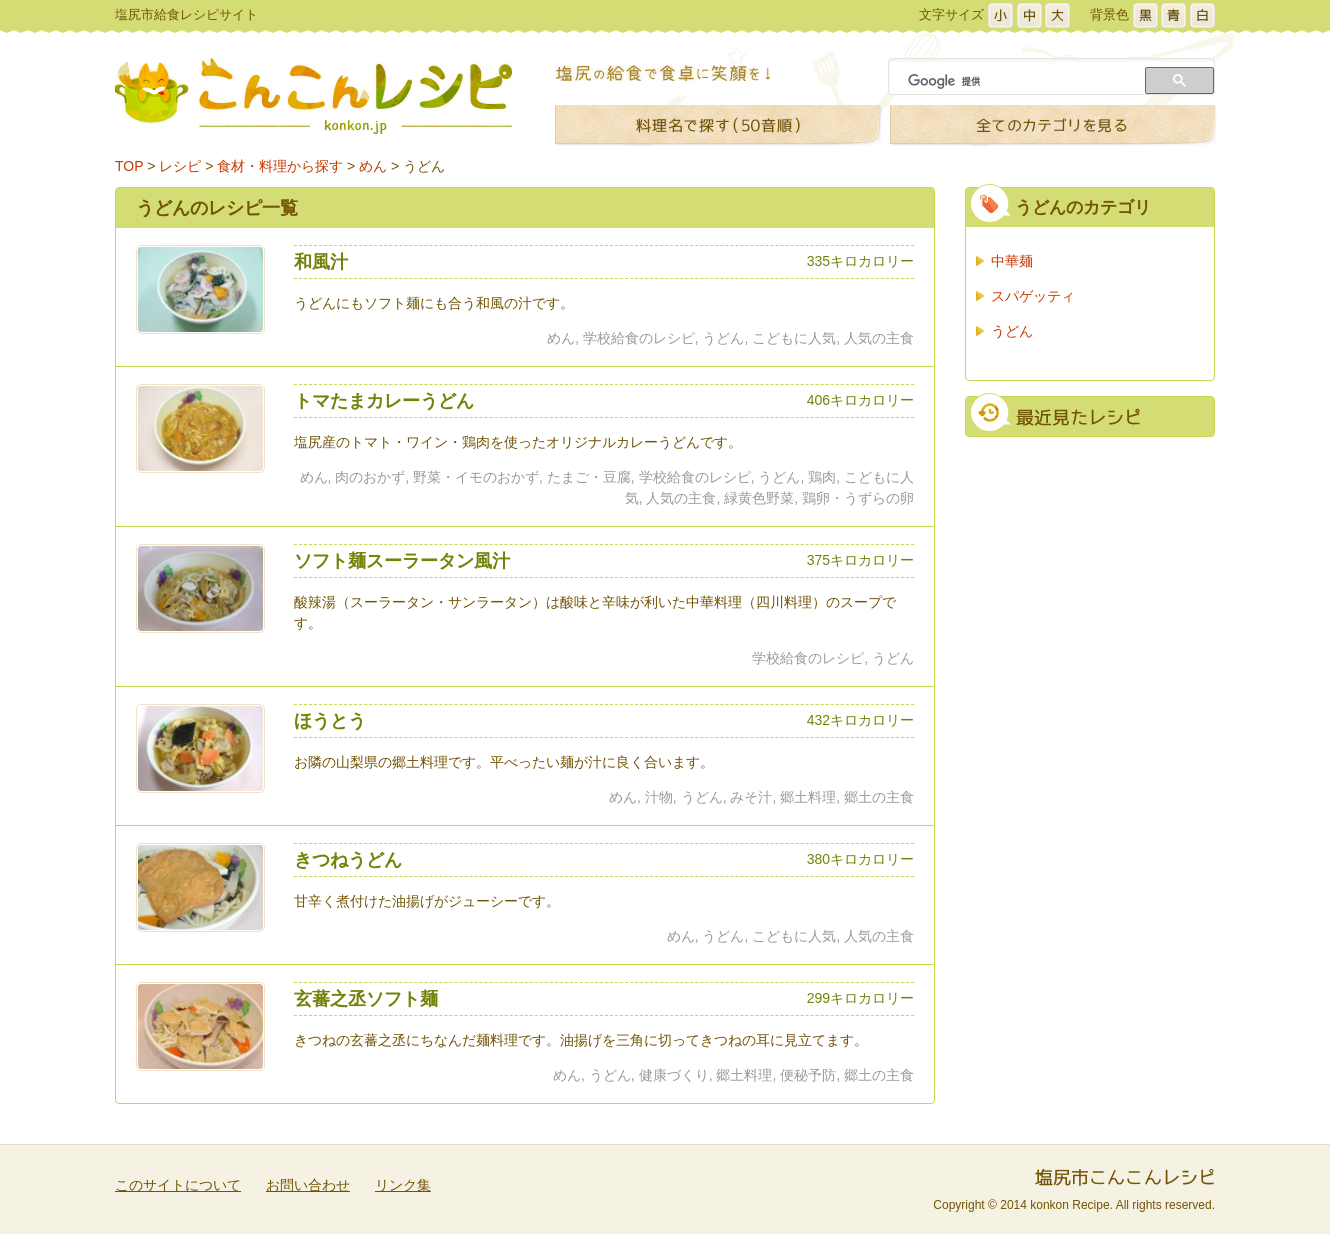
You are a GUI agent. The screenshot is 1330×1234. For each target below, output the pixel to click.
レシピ (180, 166)
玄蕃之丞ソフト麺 (366, 999)
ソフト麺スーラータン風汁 (402, 561)
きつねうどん (348, 860)
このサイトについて (178, 1185)
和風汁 (321, 262)
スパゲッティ (1033, 296)
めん (373, 166)
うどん (424, 166)
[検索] (1019, 81)
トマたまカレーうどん (384, 401)
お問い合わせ (308, 1185)
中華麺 (1012, 261)
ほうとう (330, 721)
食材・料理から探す (280, 166)
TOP (129, 166)
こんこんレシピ (313, 96)
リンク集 (403, 1185)
